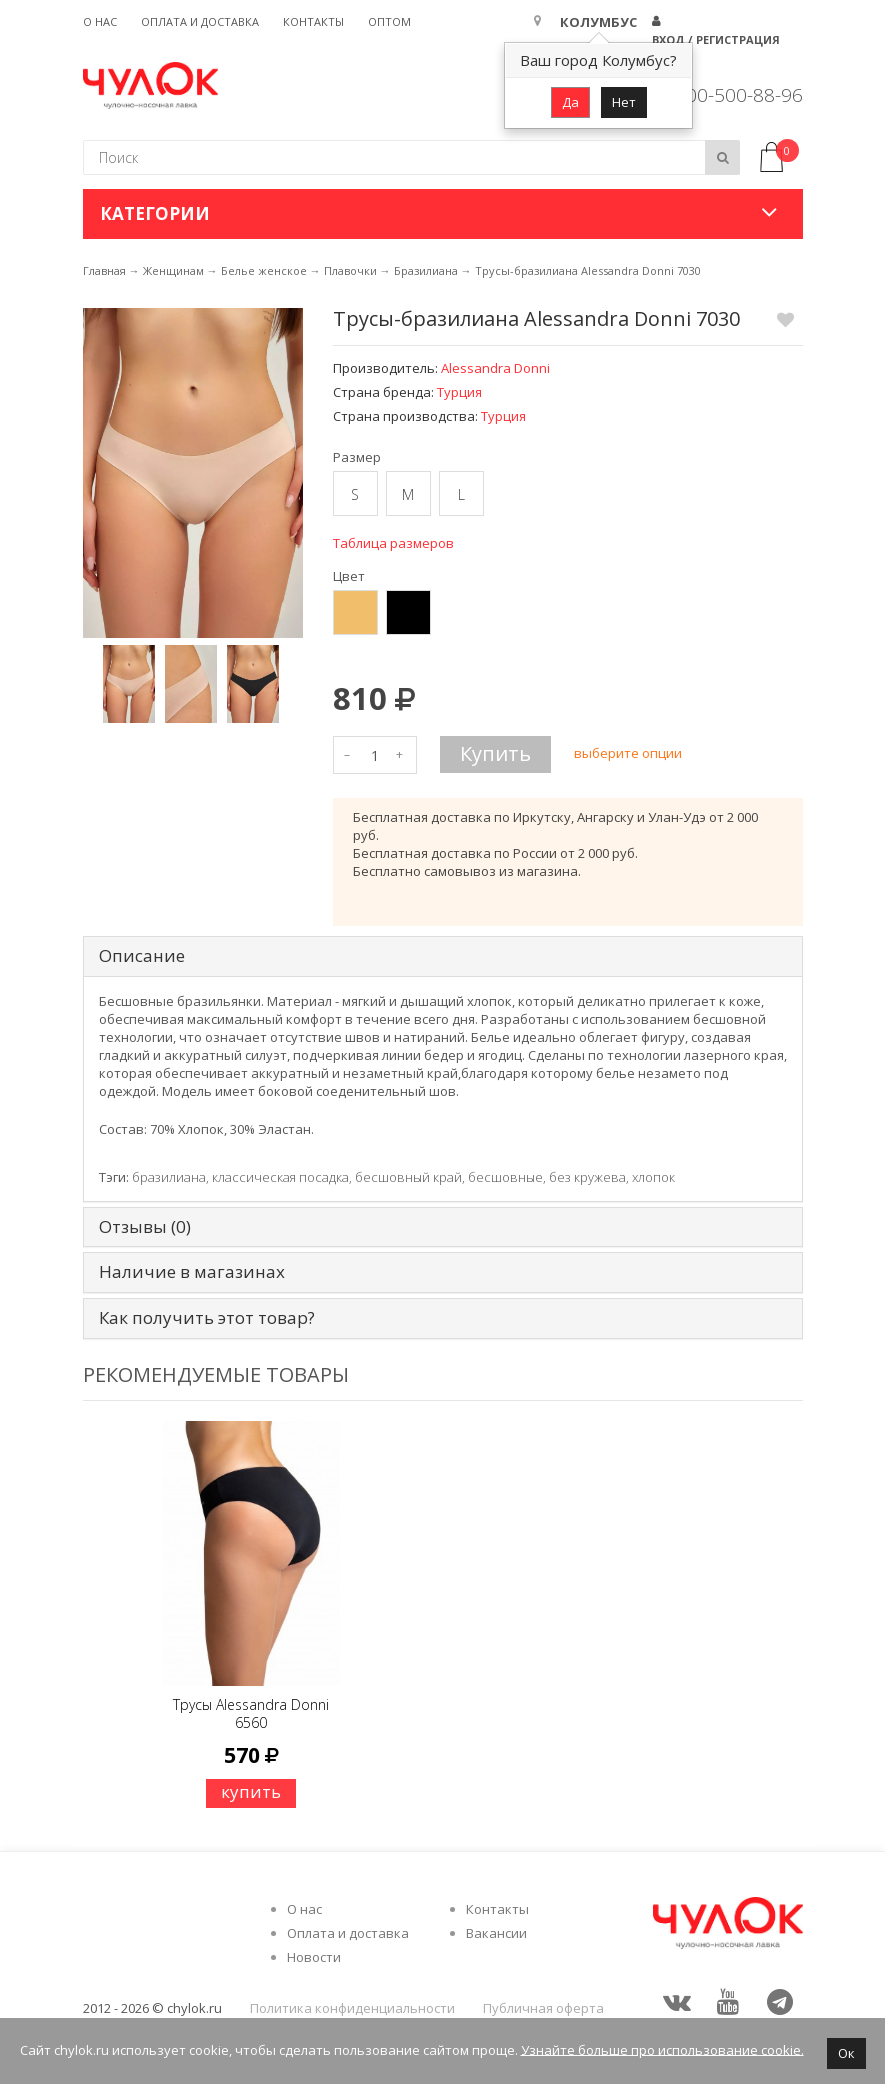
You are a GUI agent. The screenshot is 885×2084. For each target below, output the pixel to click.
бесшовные (505, 1177)
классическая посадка (280, 1177)
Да (570, 102)
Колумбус (598, 22)
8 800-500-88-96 (731, 95)
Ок (846, 2053)
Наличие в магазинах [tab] (192, 1272)
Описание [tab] (142, 956)
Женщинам (173, 270)
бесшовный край (408, 1177)
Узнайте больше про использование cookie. (662, 2049)
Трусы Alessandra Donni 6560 (251, 1713)
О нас (100, 21)
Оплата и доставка (200, 21)
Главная (104, 270)
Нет (624, 102)
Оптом (389, 21)
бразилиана (169, 1177)
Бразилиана (426, 270)
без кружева (587, 1177)
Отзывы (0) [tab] (145, 1227)
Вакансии (496, 1933)
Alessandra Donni (495, 368)
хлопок (653, 1177)
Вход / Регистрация (716, 39)
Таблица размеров (393, 543)
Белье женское (264, 270)
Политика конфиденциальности (352, 2008)
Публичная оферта (543, 2008)
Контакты (313, 21)
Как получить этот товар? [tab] (207, 1318)
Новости (314, 1957)
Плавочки (350, 270)
